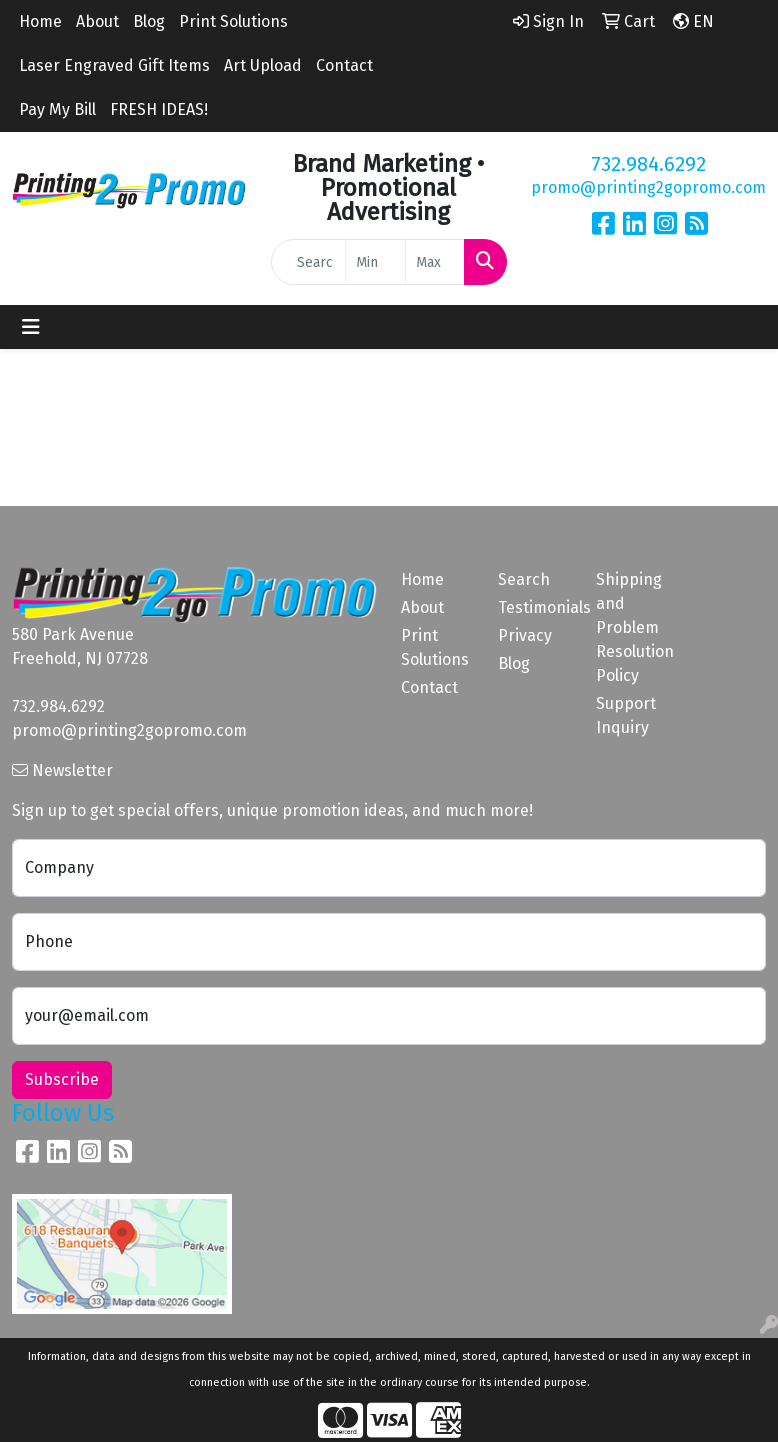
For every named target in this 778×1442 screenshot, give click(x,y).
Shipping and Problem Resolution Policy (632, 627)
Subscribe (62, 1079)
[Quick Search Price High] (435, 262)
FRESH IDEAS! (159, 109)
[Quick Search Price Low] (375, 262)
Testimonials (534, 607)
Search (524, 579)
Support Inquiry (626, 715)
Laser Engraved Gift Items (114, 65)
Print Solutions (233, 21)
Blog (149, 21)
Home (40, 21)
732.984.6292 (648, 164)
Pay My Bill (57, 109)
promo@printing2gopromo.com (648, 187)
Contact (344, 65)
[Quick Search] (308, 262)
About (97, 21)
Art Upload (263, 65)
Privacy (525, 635)
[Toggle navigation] (31, 327)
